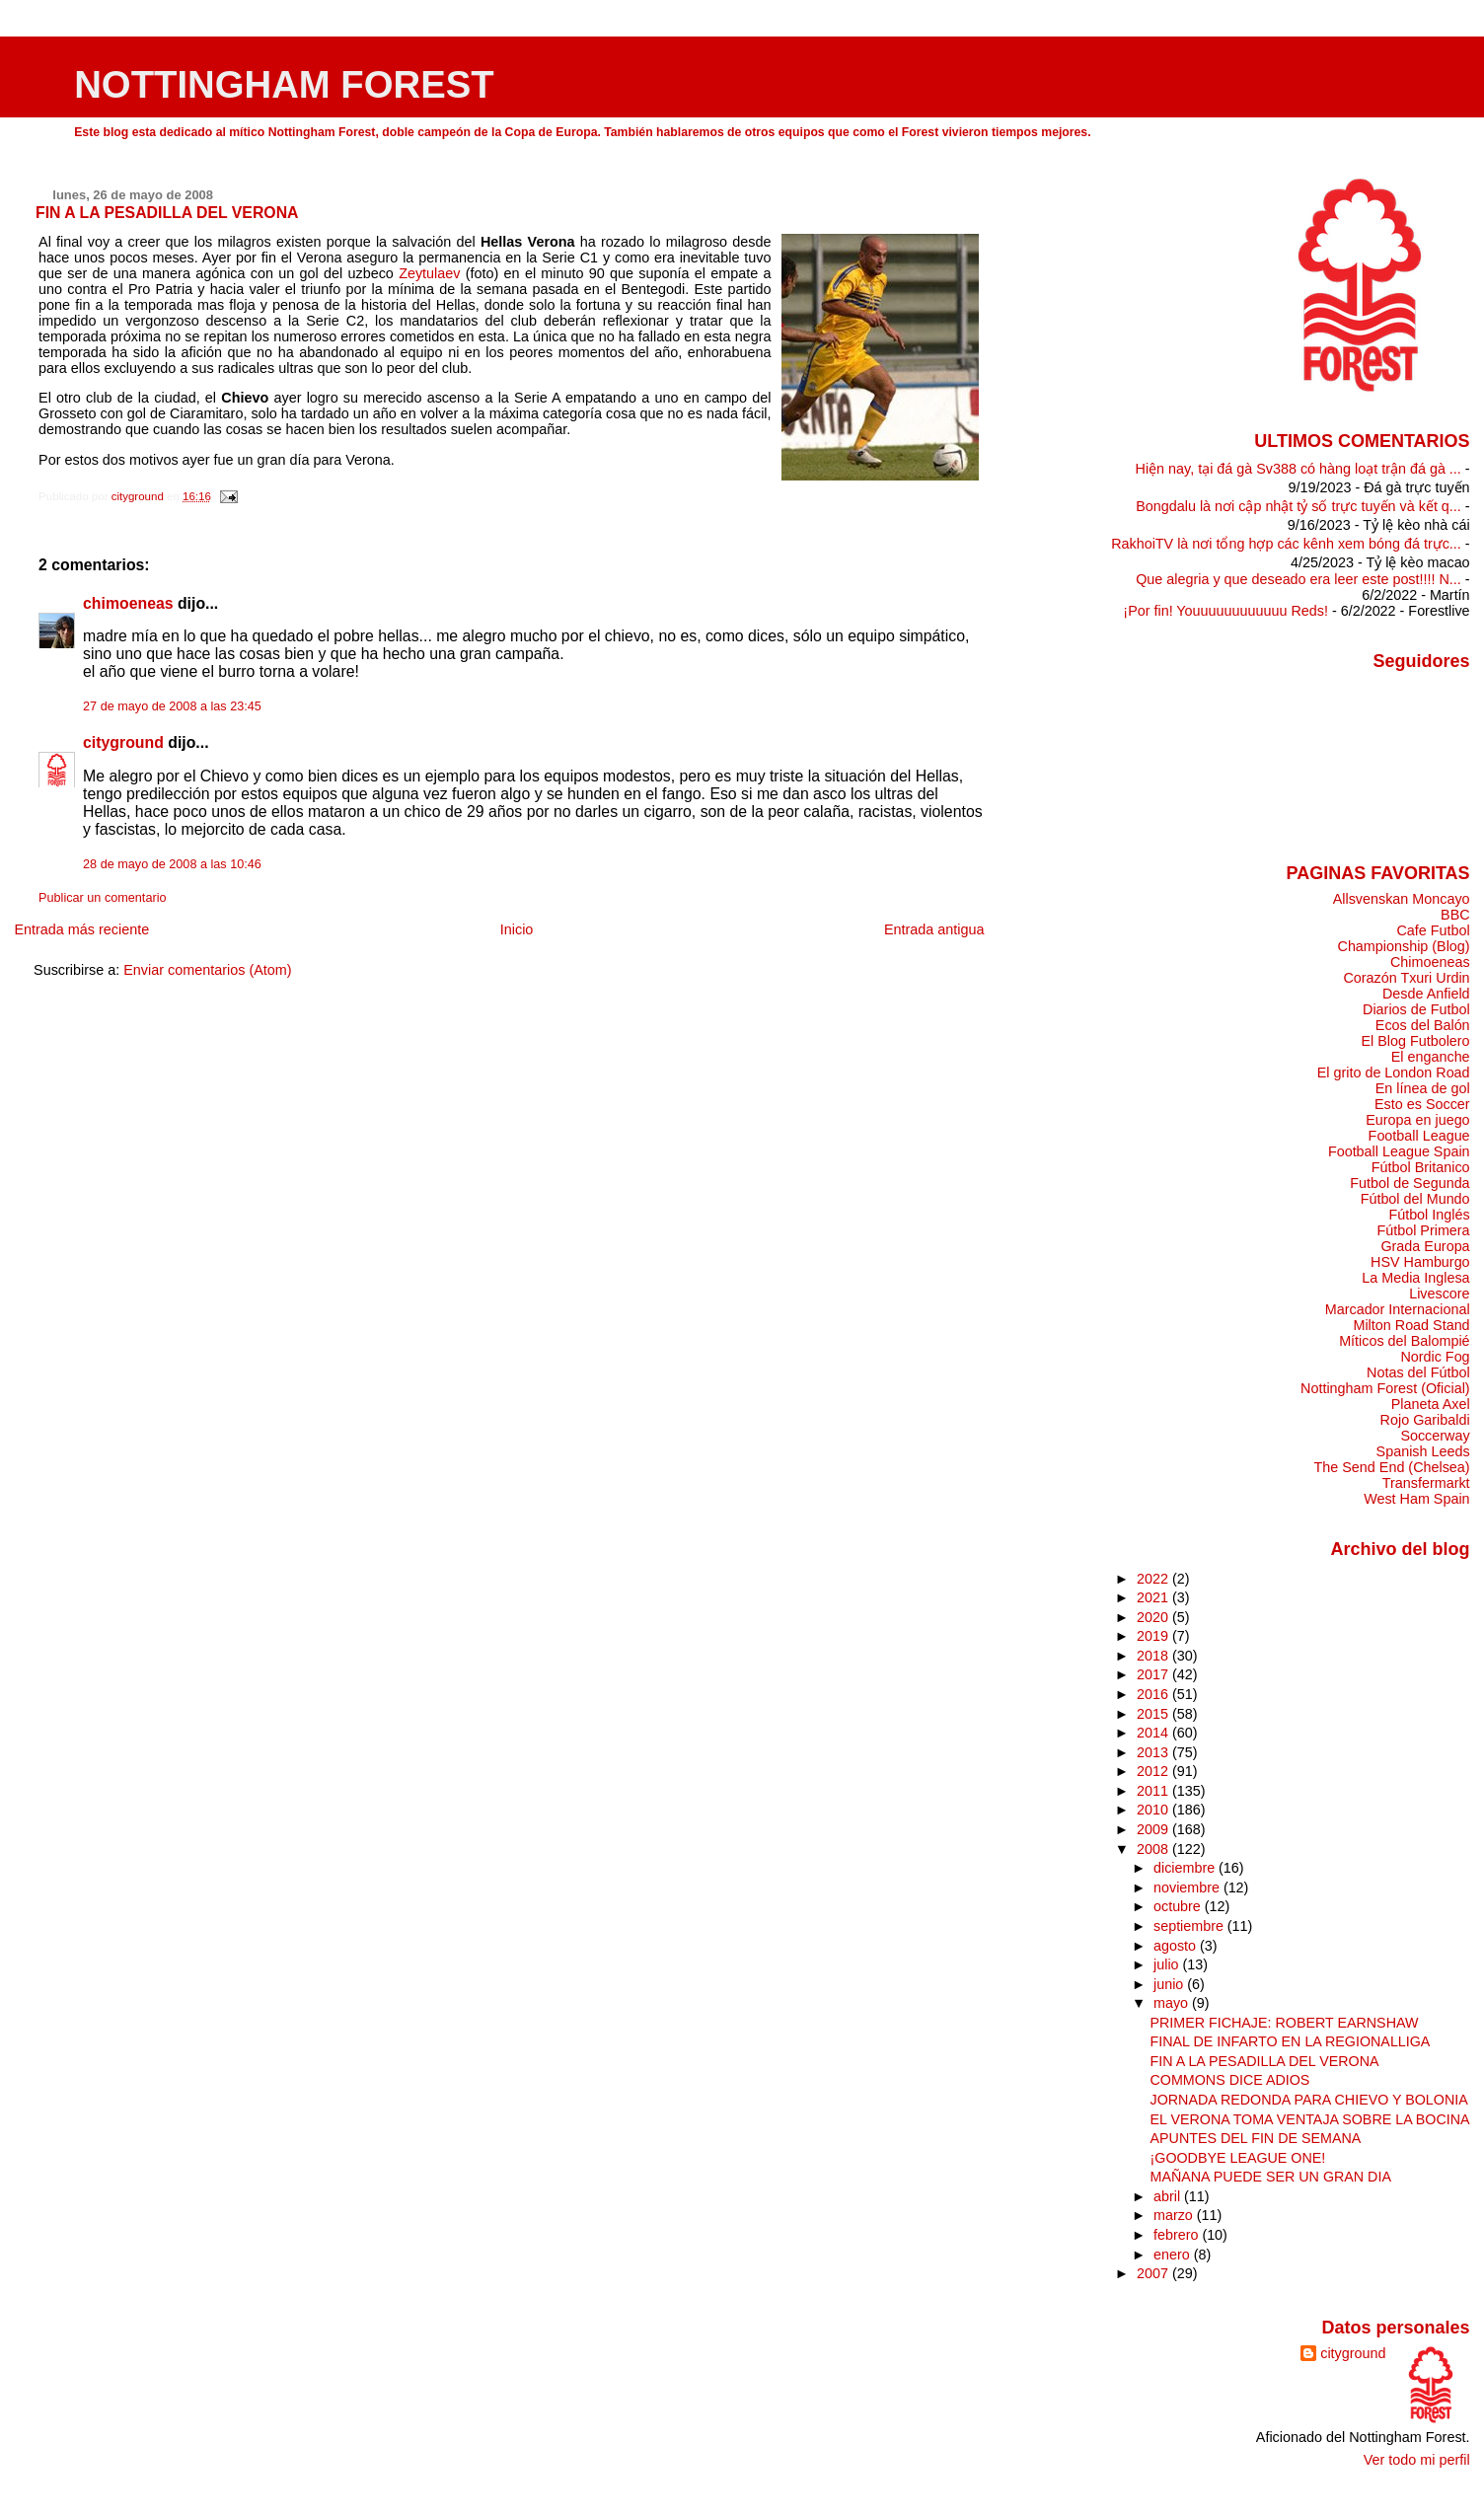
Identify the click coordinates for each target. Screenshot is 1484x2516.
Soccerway (1434, 1435)
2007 (1154, 2273)
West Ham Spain (1416, 1499)
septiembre (1190, 1926)
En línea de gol (1422, 1088)
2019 (1154, 1636)
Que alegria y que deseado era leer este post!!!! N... (1298, 579)
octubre (1179, 1906)
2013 (1154, 1752)
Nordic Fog (1434, 1357)
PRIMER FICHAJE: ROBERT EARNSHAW (1284, 2023)
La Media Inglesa (1415, 1278)
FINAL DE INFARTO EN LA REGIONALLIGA (1290, 2041)
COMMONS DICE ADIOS (1230, 2080)
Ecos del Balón (1422, 1025)
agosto (1176, 1946)
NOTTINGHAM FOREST (284, 84)
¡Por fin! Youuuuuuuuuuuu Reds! (1225, 611)
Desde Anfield (1426, 993)
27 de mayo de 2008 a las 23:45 (172, 706)
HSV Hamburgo (1420, 1262)
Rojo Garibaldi (1425, 1420)
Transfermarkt (1426, 1483)
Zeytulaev (429, 273)
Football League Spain (1399, 1151)
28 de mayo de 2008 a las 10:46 (172, 864)
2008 (1154, 1849)
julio (1167, 1964)
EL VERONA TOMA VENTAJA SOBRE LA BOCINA (1310, 2119)
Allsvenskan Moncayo (1401, 899)
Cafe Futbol (1432, 930)
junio (1170, 1984)
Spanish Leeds (1423, 1451)
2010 (1154, 1809)
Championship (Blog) (1404, 946)
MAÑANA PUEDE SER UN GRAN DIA (1270, 2176)
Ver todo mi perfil (1417, 2460)
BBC (1455, 915)
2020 (1154, 1617)
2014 (1154, 1732)
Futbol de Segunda (1409, 1183)
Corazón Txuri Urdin (1406, 978)
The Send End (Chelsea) (1392, 1467)
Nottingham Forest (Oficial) (1385, 1388)
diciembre (1186, 1868)
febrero (1177, 2235)
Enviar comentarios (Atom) (207, 970)
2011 (1154, 1791)
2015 (1154, 1714)
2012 (1154, 1771)
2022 (1154, 1579)
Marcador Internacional (1397, 1309)
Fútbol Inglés (1428, 1214)
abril (1168, 2196)
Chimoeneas (1430, 962)
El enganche (1430, 1057)
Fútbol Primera (1422, 1230)
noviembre (1188, 1887)
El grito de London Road (1393, 1072)
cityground (123, 742)
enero (1173, 2254)
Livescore (1439, 1293)
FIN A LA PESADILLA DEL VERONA (1264, 2061)
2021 (1154, 1597)
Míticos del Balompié (1404, 1341)
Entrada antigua (934, 929)
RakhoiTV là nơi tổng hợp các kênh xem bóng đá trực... (1286, 544)
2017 (1154, 1674)
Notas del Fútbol (1418, 1372)
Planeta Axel (1430, 1404)
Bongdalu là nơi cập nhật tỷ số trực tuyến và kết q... (1298, 506)
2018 (1154, 1656)
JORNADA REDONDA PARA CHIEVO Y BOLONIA (1309, 2100)
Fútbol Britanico (1421, 1167)
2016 (1154, 1694)
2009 (1154, 1829)
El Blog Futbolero (1415, 1041)
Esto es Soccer (1422, 1104)
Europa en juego (1417, 1120)
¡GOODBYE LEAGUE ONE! (1238, 2158)
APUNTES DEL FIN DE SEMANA (1256, 2138)
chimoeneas (128, 603)
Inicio (517, 929)
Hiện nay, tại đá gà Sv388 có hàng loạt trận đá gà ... (1298, 469)
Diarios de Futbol (1416, 1009)
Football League (1419, 1136)
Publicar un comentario (102, 898)
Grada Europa (1424, 1246)
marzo (1175, 2215)
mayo (1172, 2003)
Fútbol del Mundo (1415, 1199)
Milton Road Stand (1411, 1325)
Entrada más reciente (81, 929)
